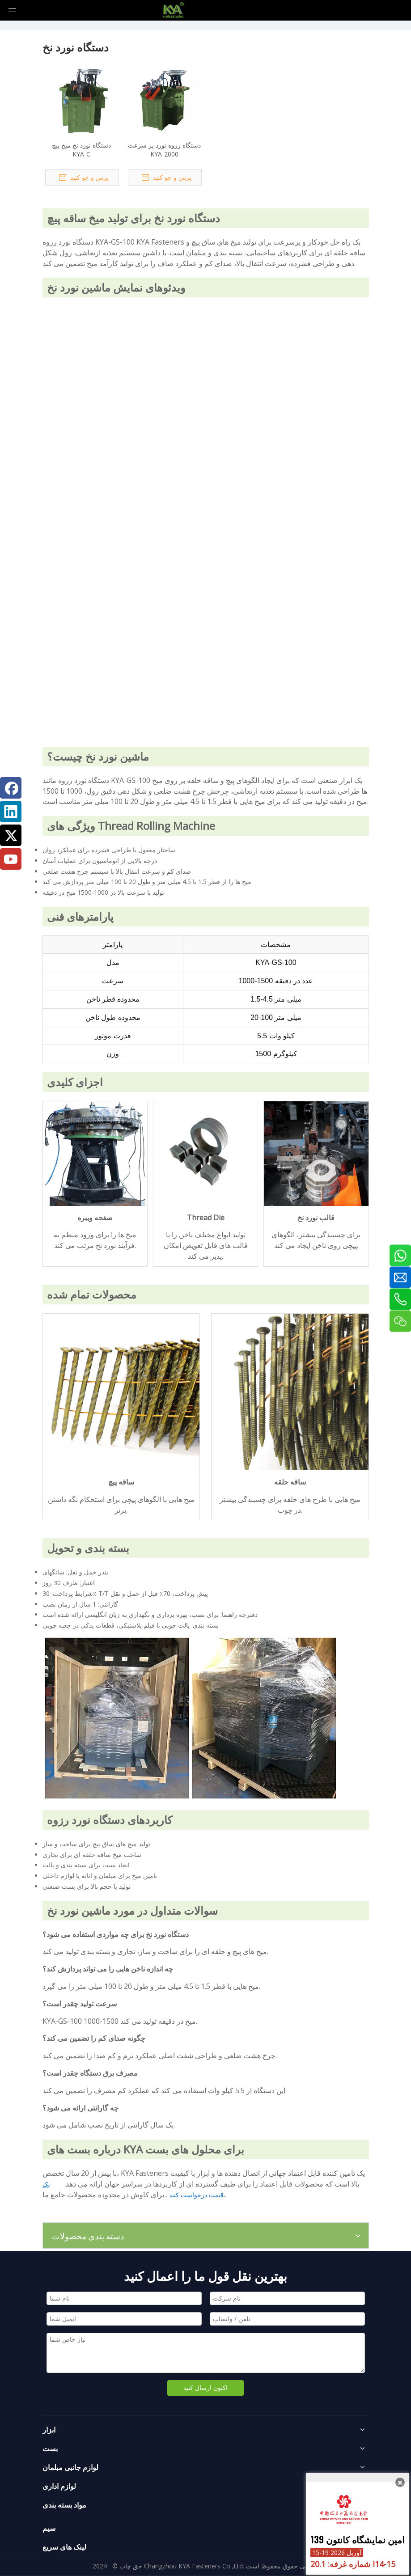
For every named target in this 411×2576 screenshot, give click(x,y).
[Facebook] (10, 788)
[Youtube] (10, 859)
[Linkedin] (10, 811)
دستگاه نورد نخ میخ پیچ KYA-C (81, 149)
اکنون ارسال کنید (205, 2387)
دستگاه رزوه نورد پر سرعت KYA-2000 (164, 149)
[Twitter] (10, 835)
